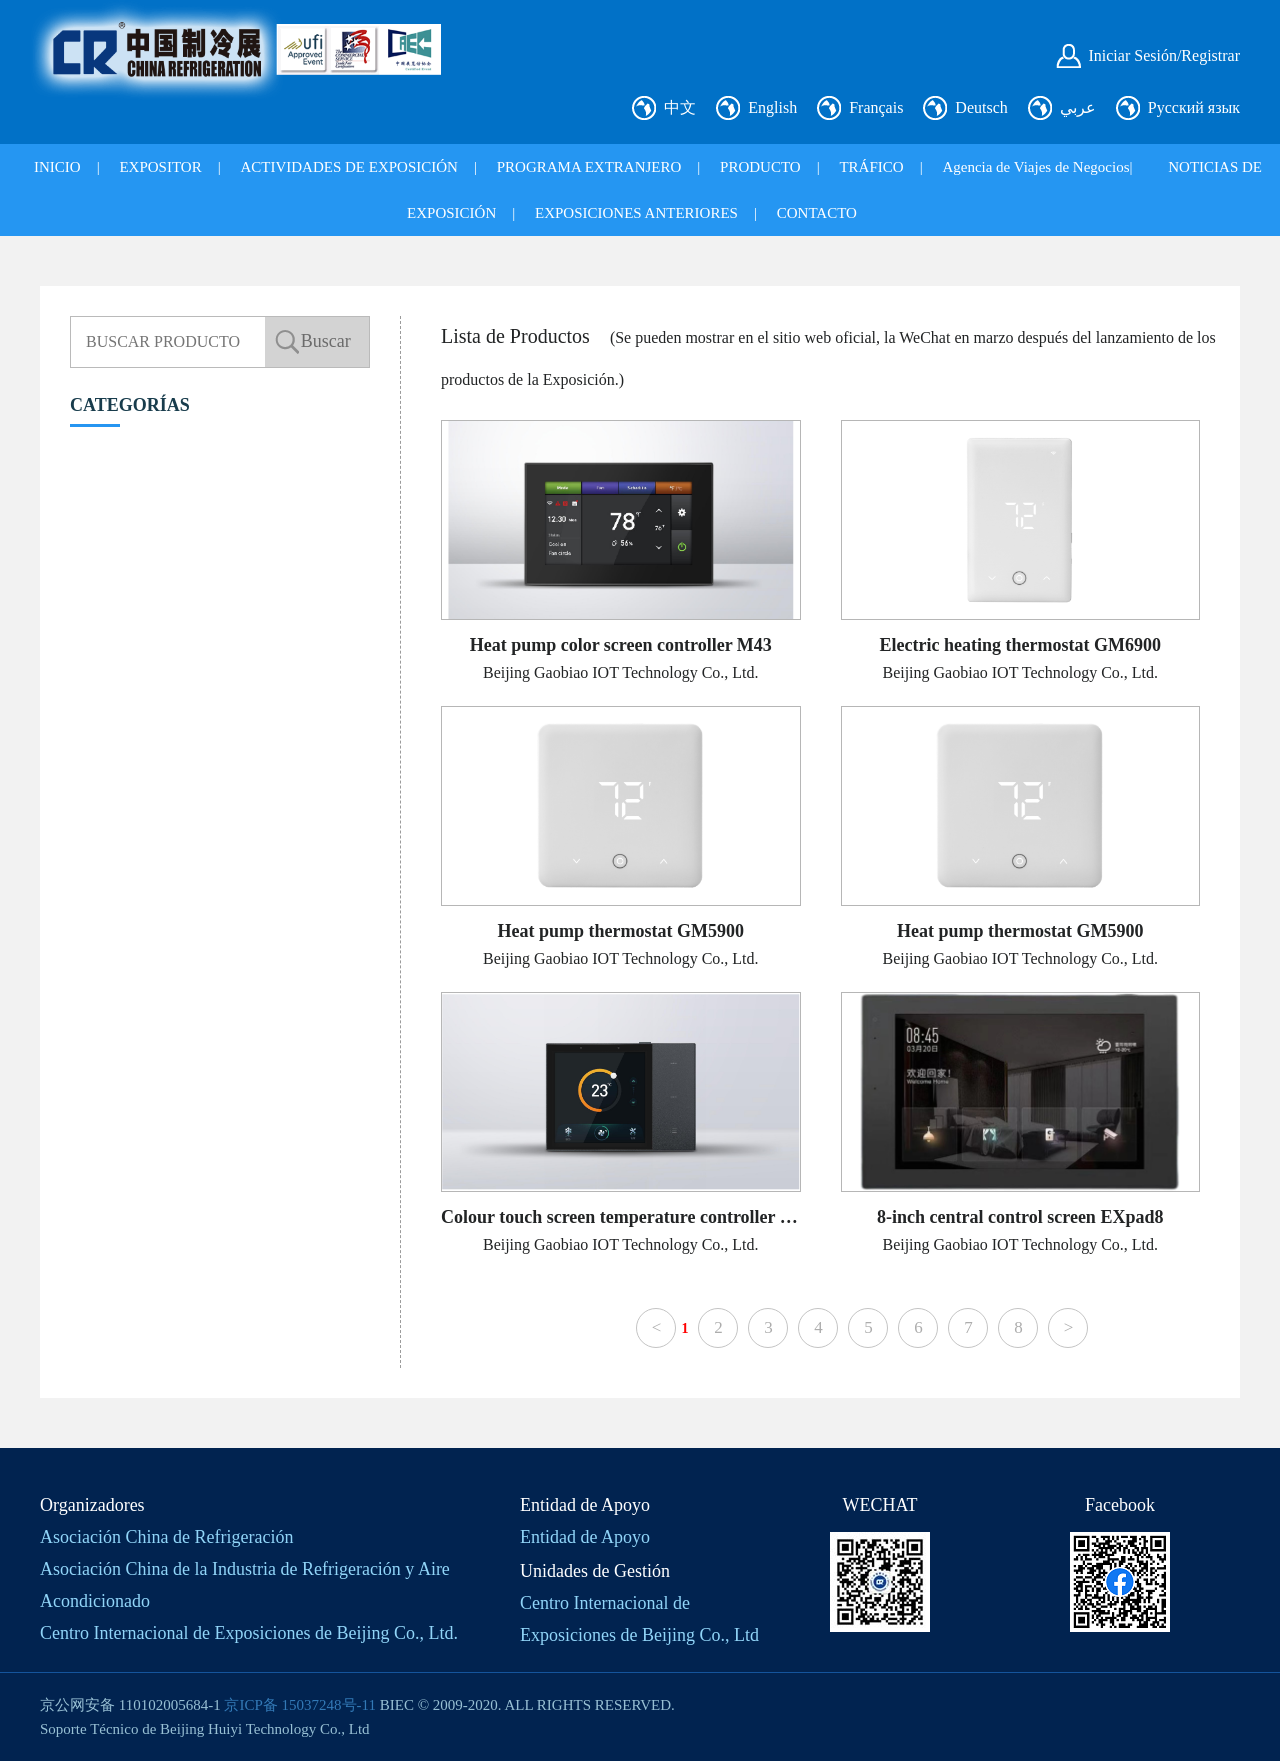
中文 (680, 107)
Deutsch (981, 107)
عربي (1078, 107)
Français (876, 107)
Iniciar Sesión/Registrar (1164, 55)
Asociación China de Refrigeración (166, 1537)
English (772, 107)
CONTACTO (817, 213)
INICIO (57, 167)
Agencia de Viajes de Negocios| (1037, 167)
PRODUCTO (760, 167)
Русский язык (1194, 107)
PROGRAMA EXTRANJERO (589, 167)
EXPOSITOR (160, 167)
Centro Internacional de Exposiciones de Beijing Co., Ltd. (249, 1633)
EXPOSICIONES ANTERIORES (636, 213)
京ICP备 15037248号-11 (300, 1705)
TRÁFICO (871, 167)
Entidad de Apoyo (585, 1537)
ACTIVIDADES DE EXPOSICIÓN (349, 167)
